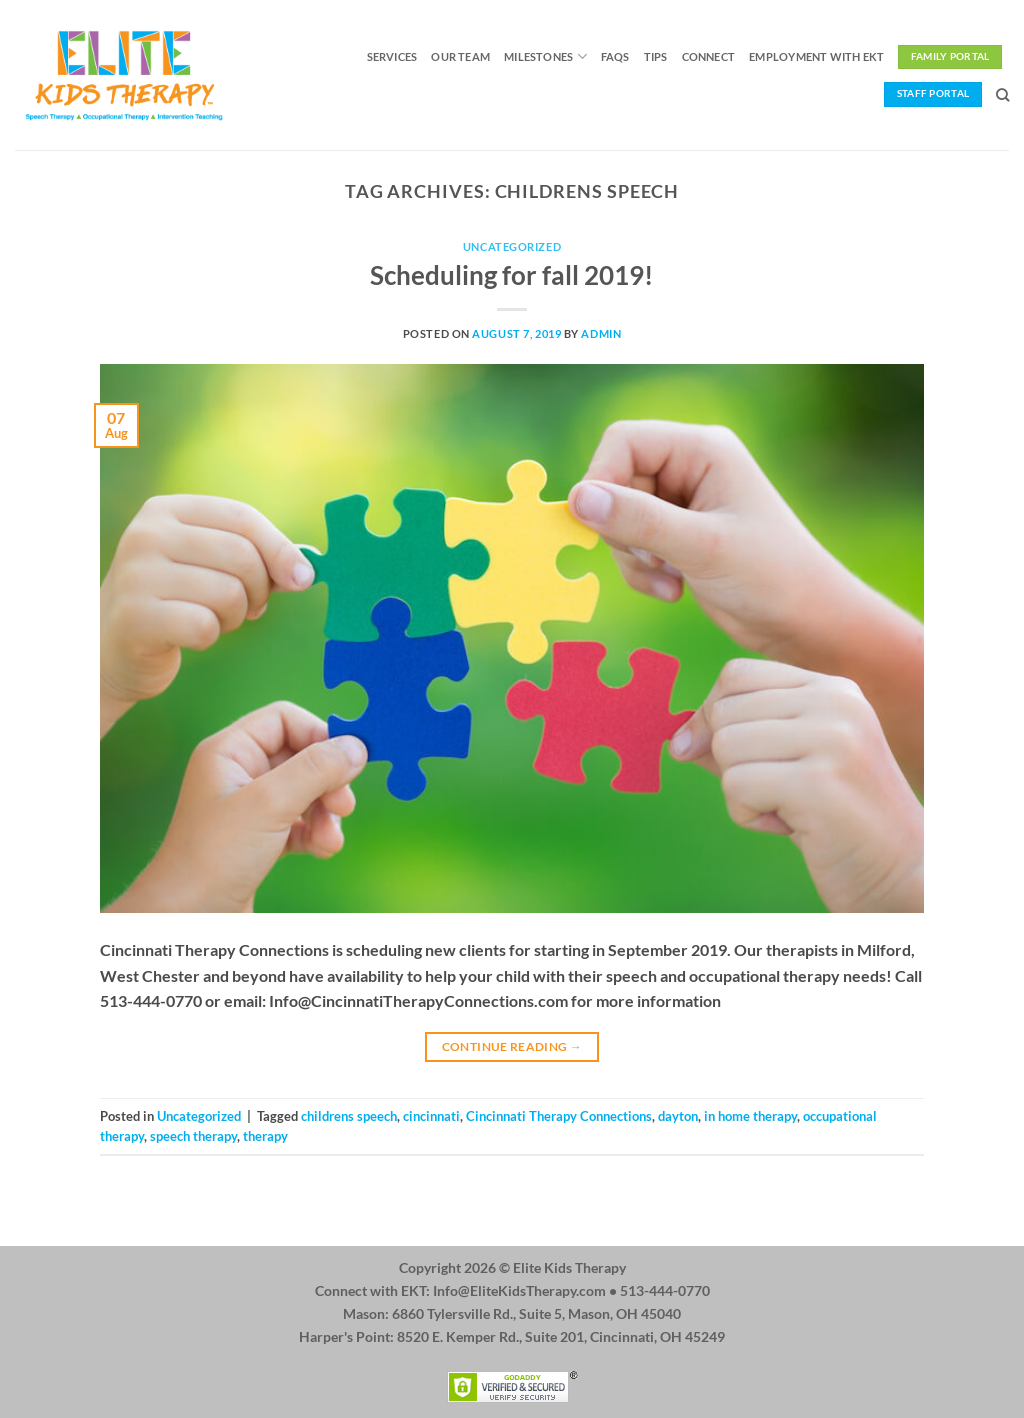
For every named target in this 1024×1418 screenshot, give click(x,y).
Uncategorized (512, 246)
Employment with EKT (816, 56)
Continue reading (512, 1046)
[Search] (1002, 95)
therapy (265, 1136)
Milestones (545, 56)
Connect (709, 56)
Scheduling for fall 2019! (511, 275)
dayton (678, 1116)
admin (601, 333)
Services (392, 56)
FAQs (615, 56)
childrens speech (349, 1116)
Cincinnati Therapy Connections (559, 1116)
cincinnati (431, 1116)
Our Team (460, 56)
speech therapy (193, 1136)
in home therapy (750, 1116)
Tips (656, 56)
